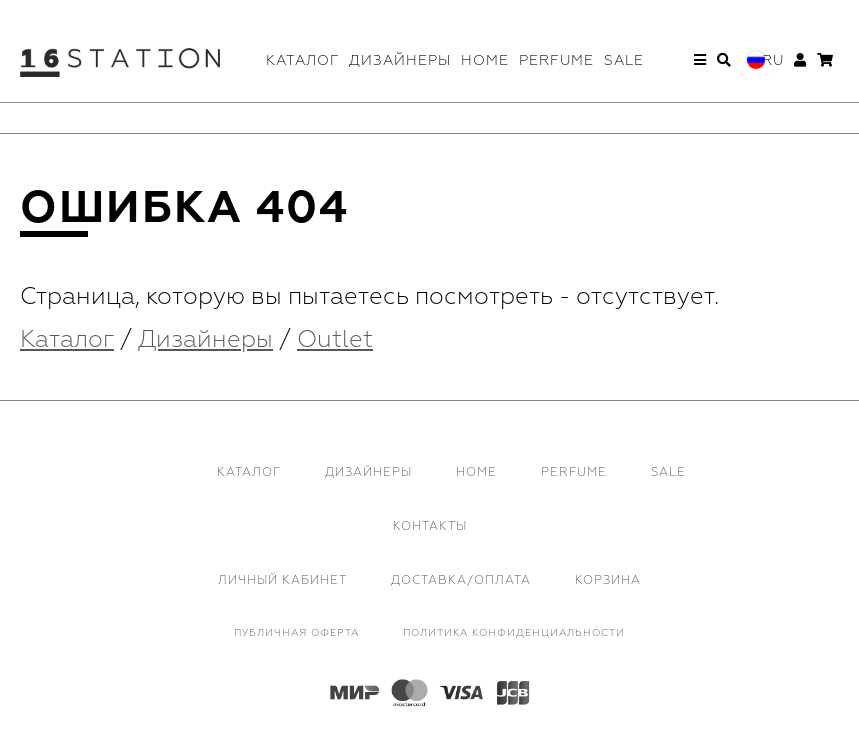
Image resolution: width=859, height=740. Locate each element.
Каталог (302, 60)
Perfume (556, 60)
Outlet (335, 339)
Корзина (608, 580)
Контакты (430, 526)
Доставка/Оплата (461, 580)
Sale (624, 60)
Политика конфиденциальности (514, 633)
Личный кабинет (282, 580)
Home (485, 60)
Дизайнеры (400, 60)
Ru (773, 60)
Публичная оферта (296, 633)
